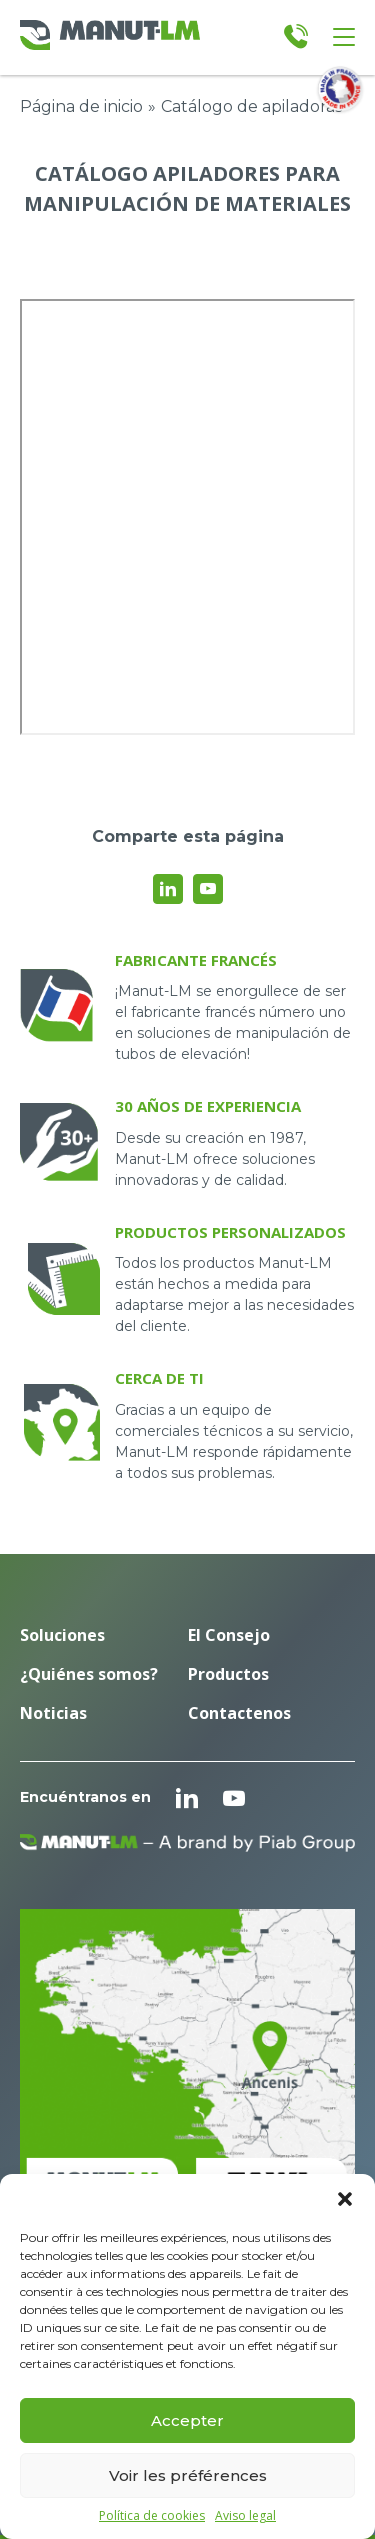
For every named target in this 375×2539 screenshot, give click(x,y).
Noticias (53, 1713)
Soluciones (62, 1635)
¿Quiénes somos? (89, 1674)
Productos (228, 1674)
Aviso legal (245, 2516)
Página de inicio (81, 106)
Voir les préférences (188, 2475)
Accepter (187, 2420)
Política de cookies (152, 2516)
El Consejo (229, 1635)
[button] (345, 2199)
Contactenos (239, 1713)
